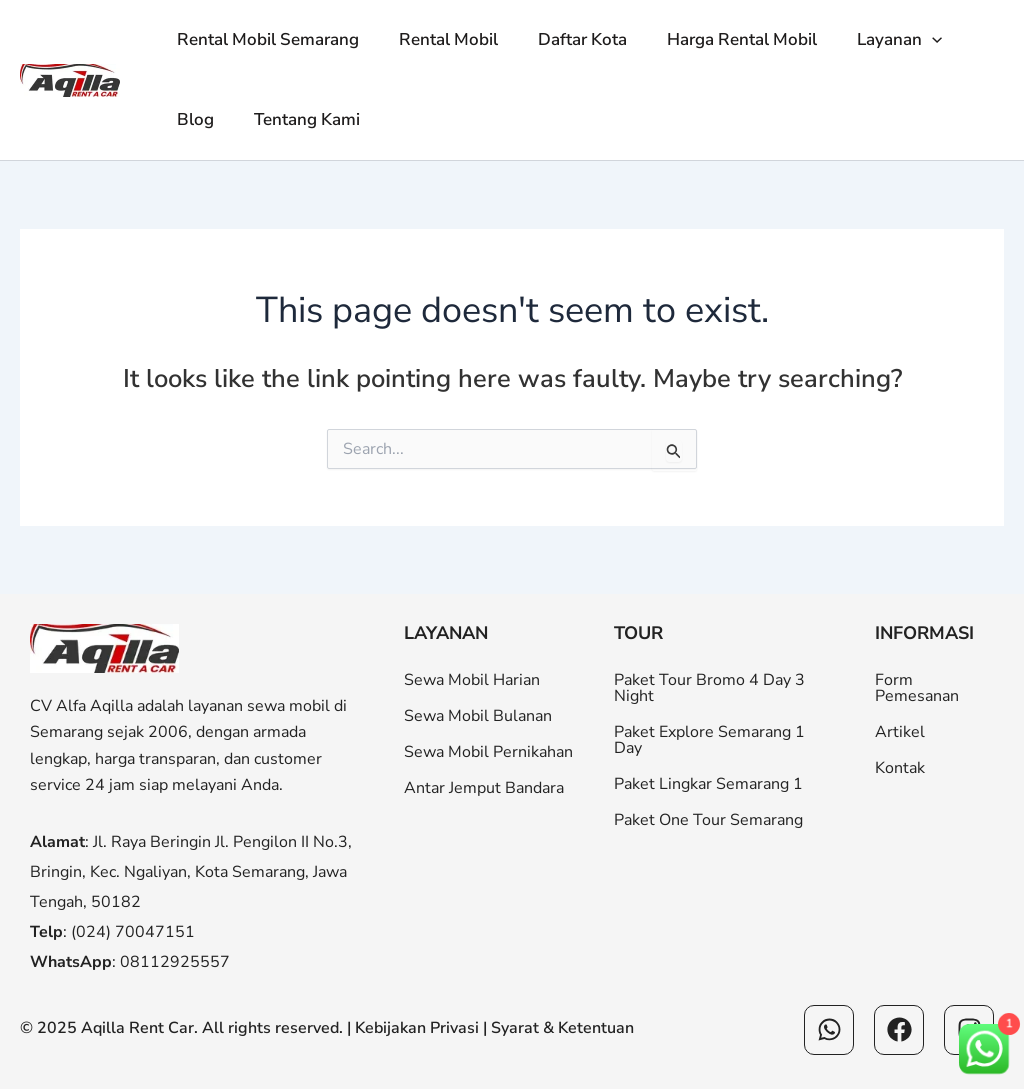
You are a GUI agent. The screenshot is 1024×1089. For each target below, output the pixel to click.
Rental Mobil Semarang (265, 39)
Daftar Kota (567, 39)
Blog (192, 119)
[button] (905, 40)
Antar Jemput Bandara (484, 788)
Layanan (872, 40)
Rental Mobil (439, 39)
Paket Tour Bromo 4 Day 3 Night (709, 688)
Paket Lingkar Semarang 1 (708, 784)
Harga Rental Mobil (721, 39)
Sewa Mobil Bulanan (478, 716)
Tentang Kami (298, 119)
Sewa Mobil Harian (472, 680)
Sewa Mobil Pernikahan (488, 752)
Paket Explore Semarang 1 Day (709, 740)
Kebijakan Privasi (417, 1028)
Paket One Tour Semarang (708, 820)
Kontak (900, 768)
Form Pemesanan (917, 688)
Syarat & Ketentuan (562, 1028)
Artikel (900, 732)
